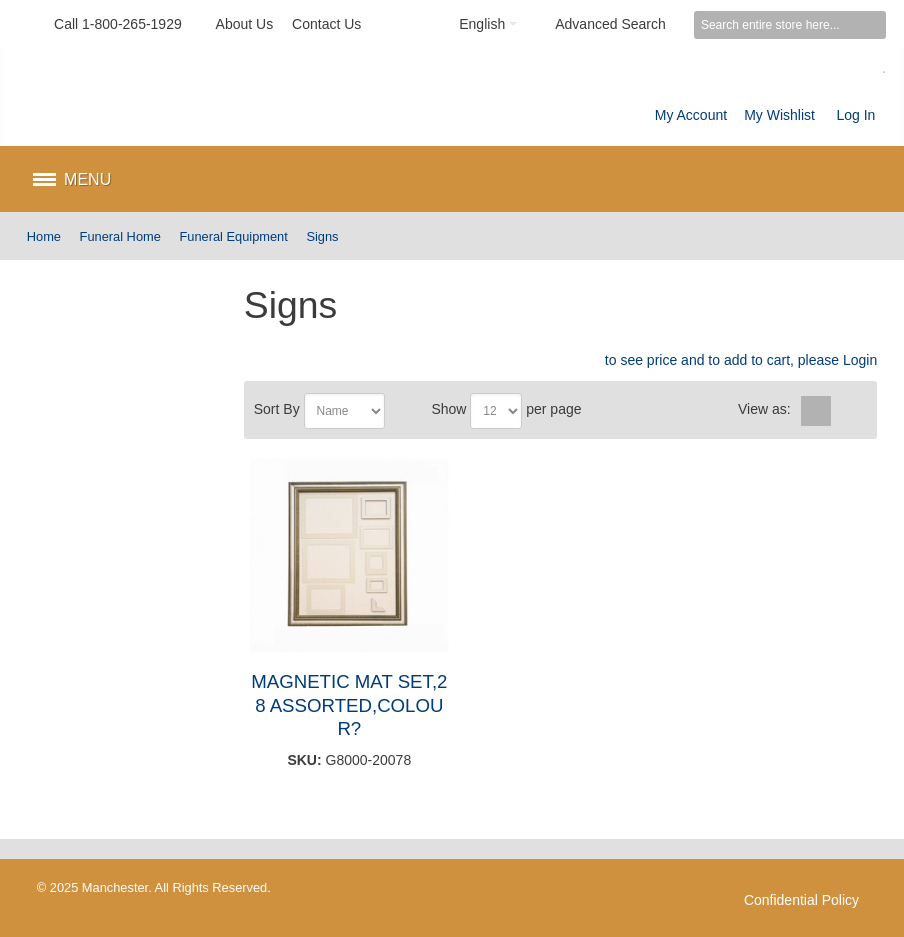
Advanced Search (610, 24)
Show (448, 409)
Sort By (277, 409)
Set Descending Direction (403, 411)
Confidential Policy (801, 900)
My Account (691, 115)
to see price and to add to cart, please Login (741, 360)
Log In (855, 115)
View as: (764, 409)
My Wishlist (779, 115)
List (848, 411)
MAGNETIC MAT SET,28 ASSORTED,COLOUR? (349, 705)
